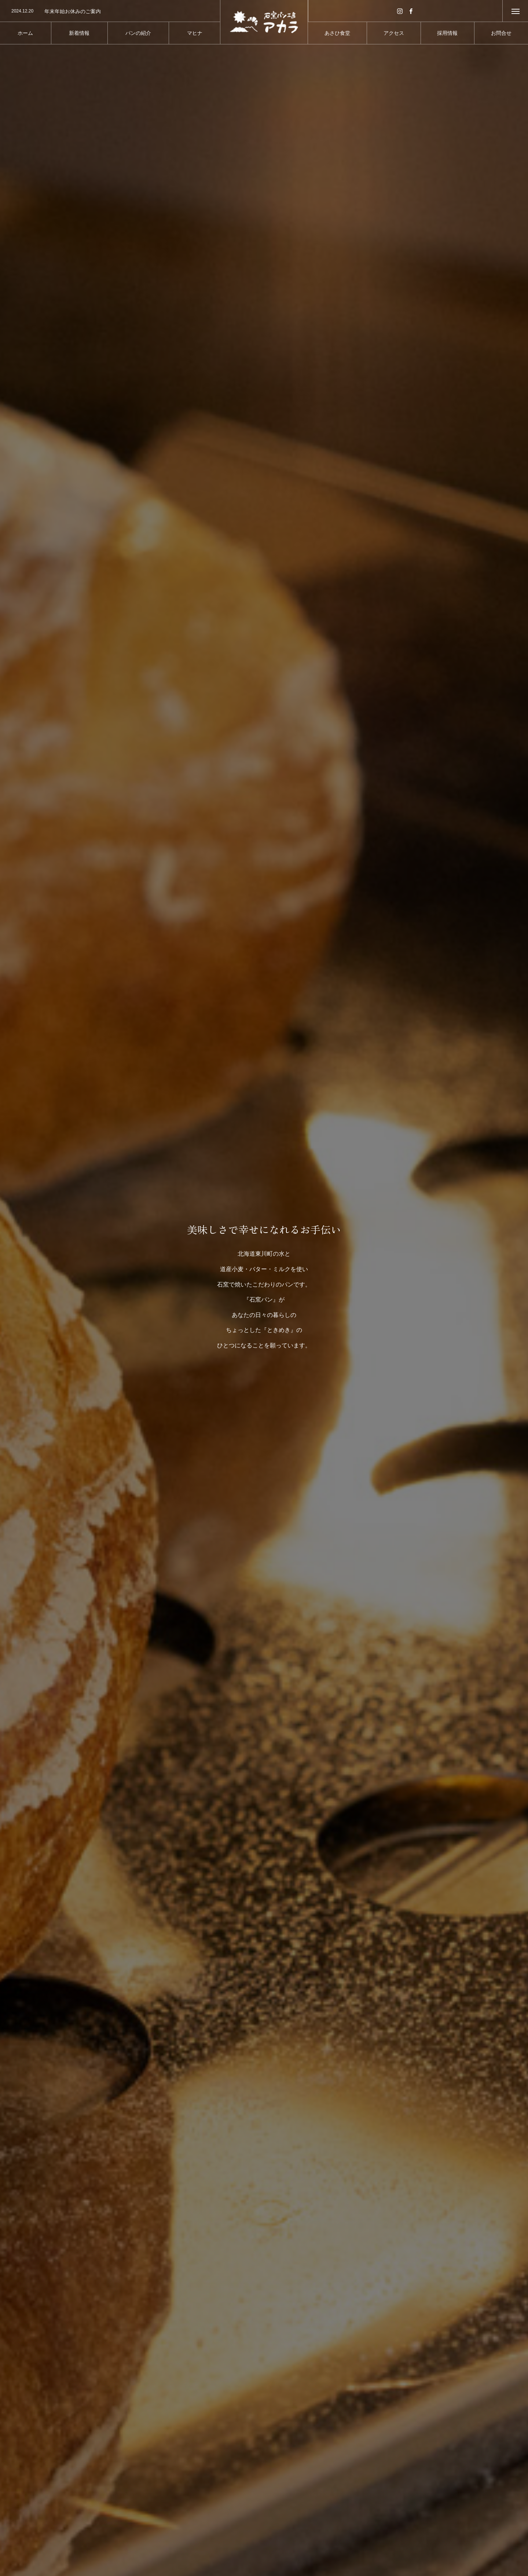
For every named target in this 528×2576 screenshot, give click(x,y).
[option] (110, 11)
